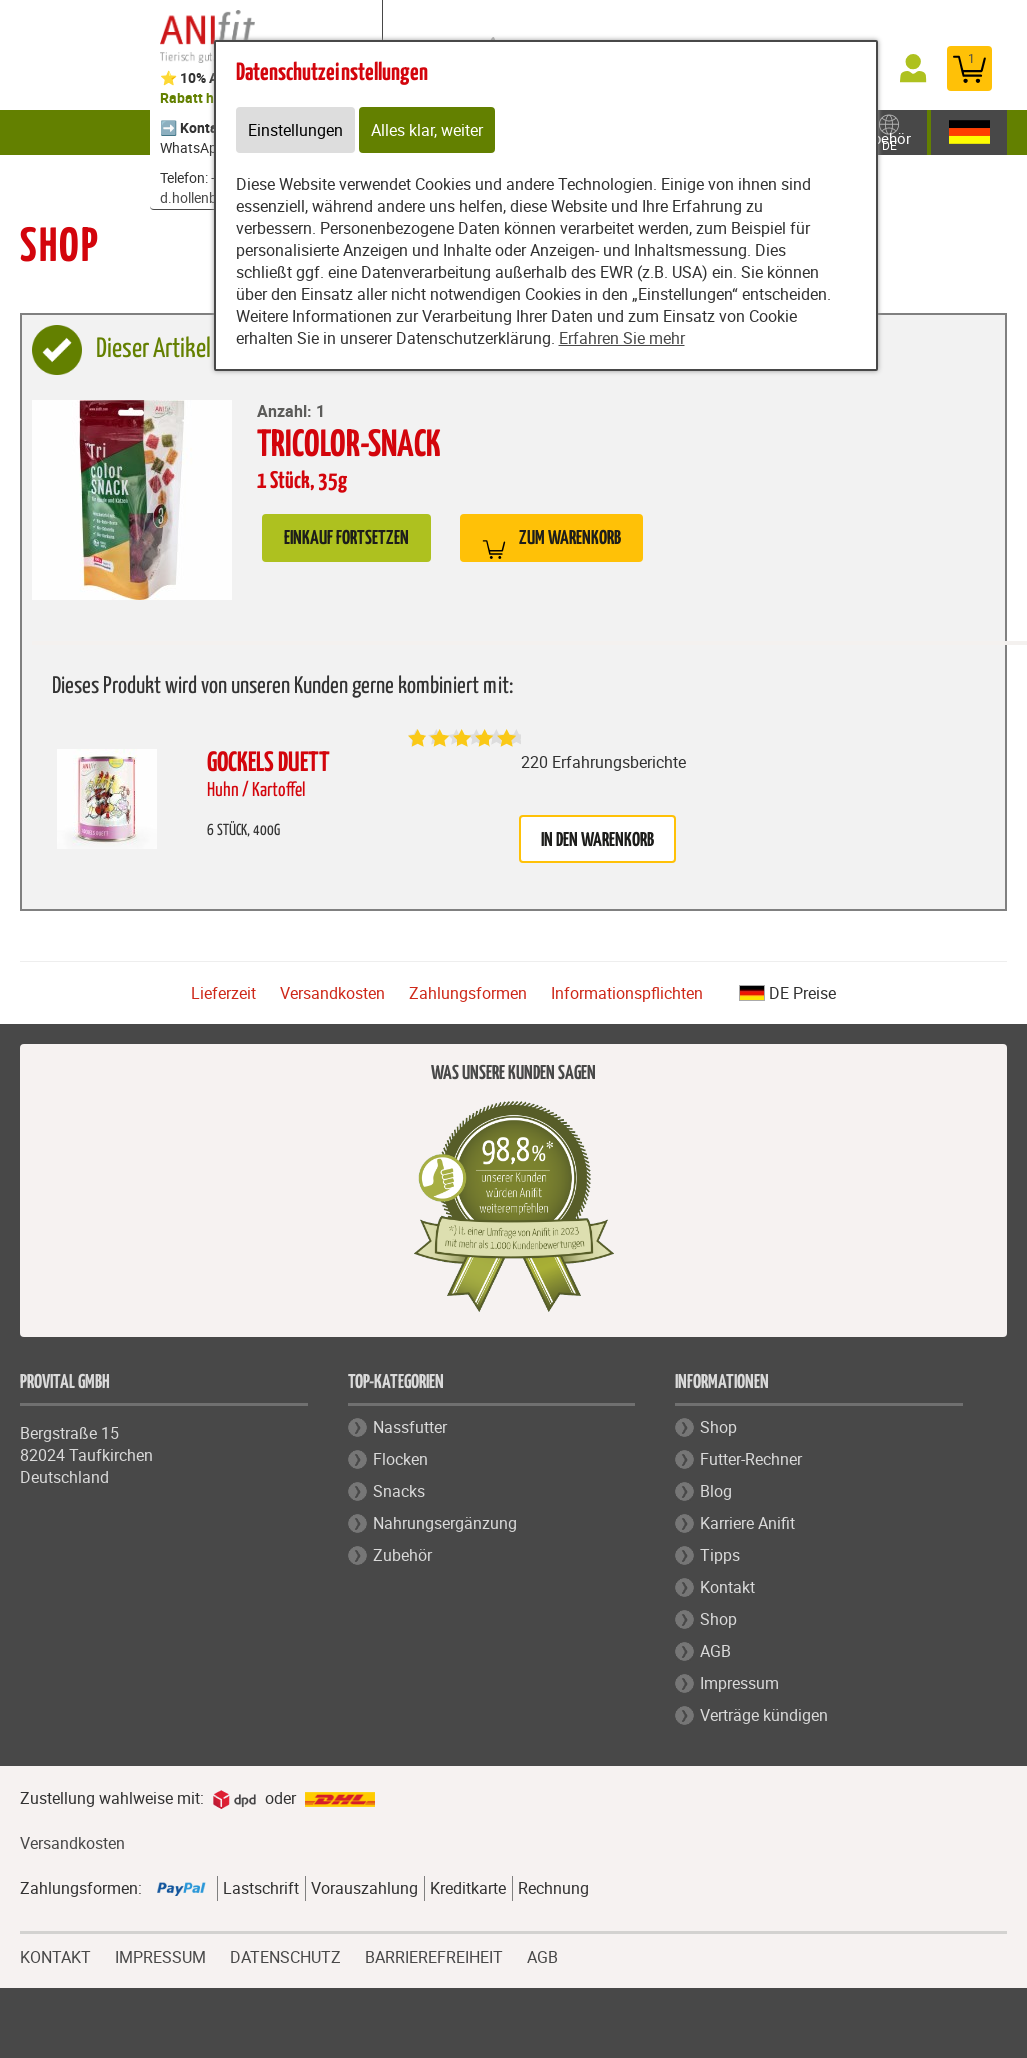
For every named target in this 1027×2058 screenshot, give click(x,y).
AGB (715, 1651)
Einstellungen (295, 130)
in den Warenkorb (597, 840)
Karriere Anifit (747, 1523)
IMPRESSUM (160, 1955)
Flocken (400, 1459)
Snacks (399, 1491)
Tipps (720, 1555)
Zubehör (901, 132)
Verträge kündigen (764, 1715)
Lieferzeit (223, 993)
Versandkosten (332, 993)
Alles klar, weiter (427, 130)
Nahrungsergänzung (445, 1523)
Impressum (739, 1683)
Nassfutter (410, 1427)
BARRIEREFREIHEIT (434, 1955)
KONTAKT (55, 1955)
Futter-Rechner (751, 1459)
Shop (718, 1427)
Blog (716, 1491)
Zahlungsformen (468, 993)
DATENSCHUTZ (285, 1955)
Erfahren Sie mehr (622, 338)
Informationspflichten (627, 993)
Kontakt (727, 1587)
